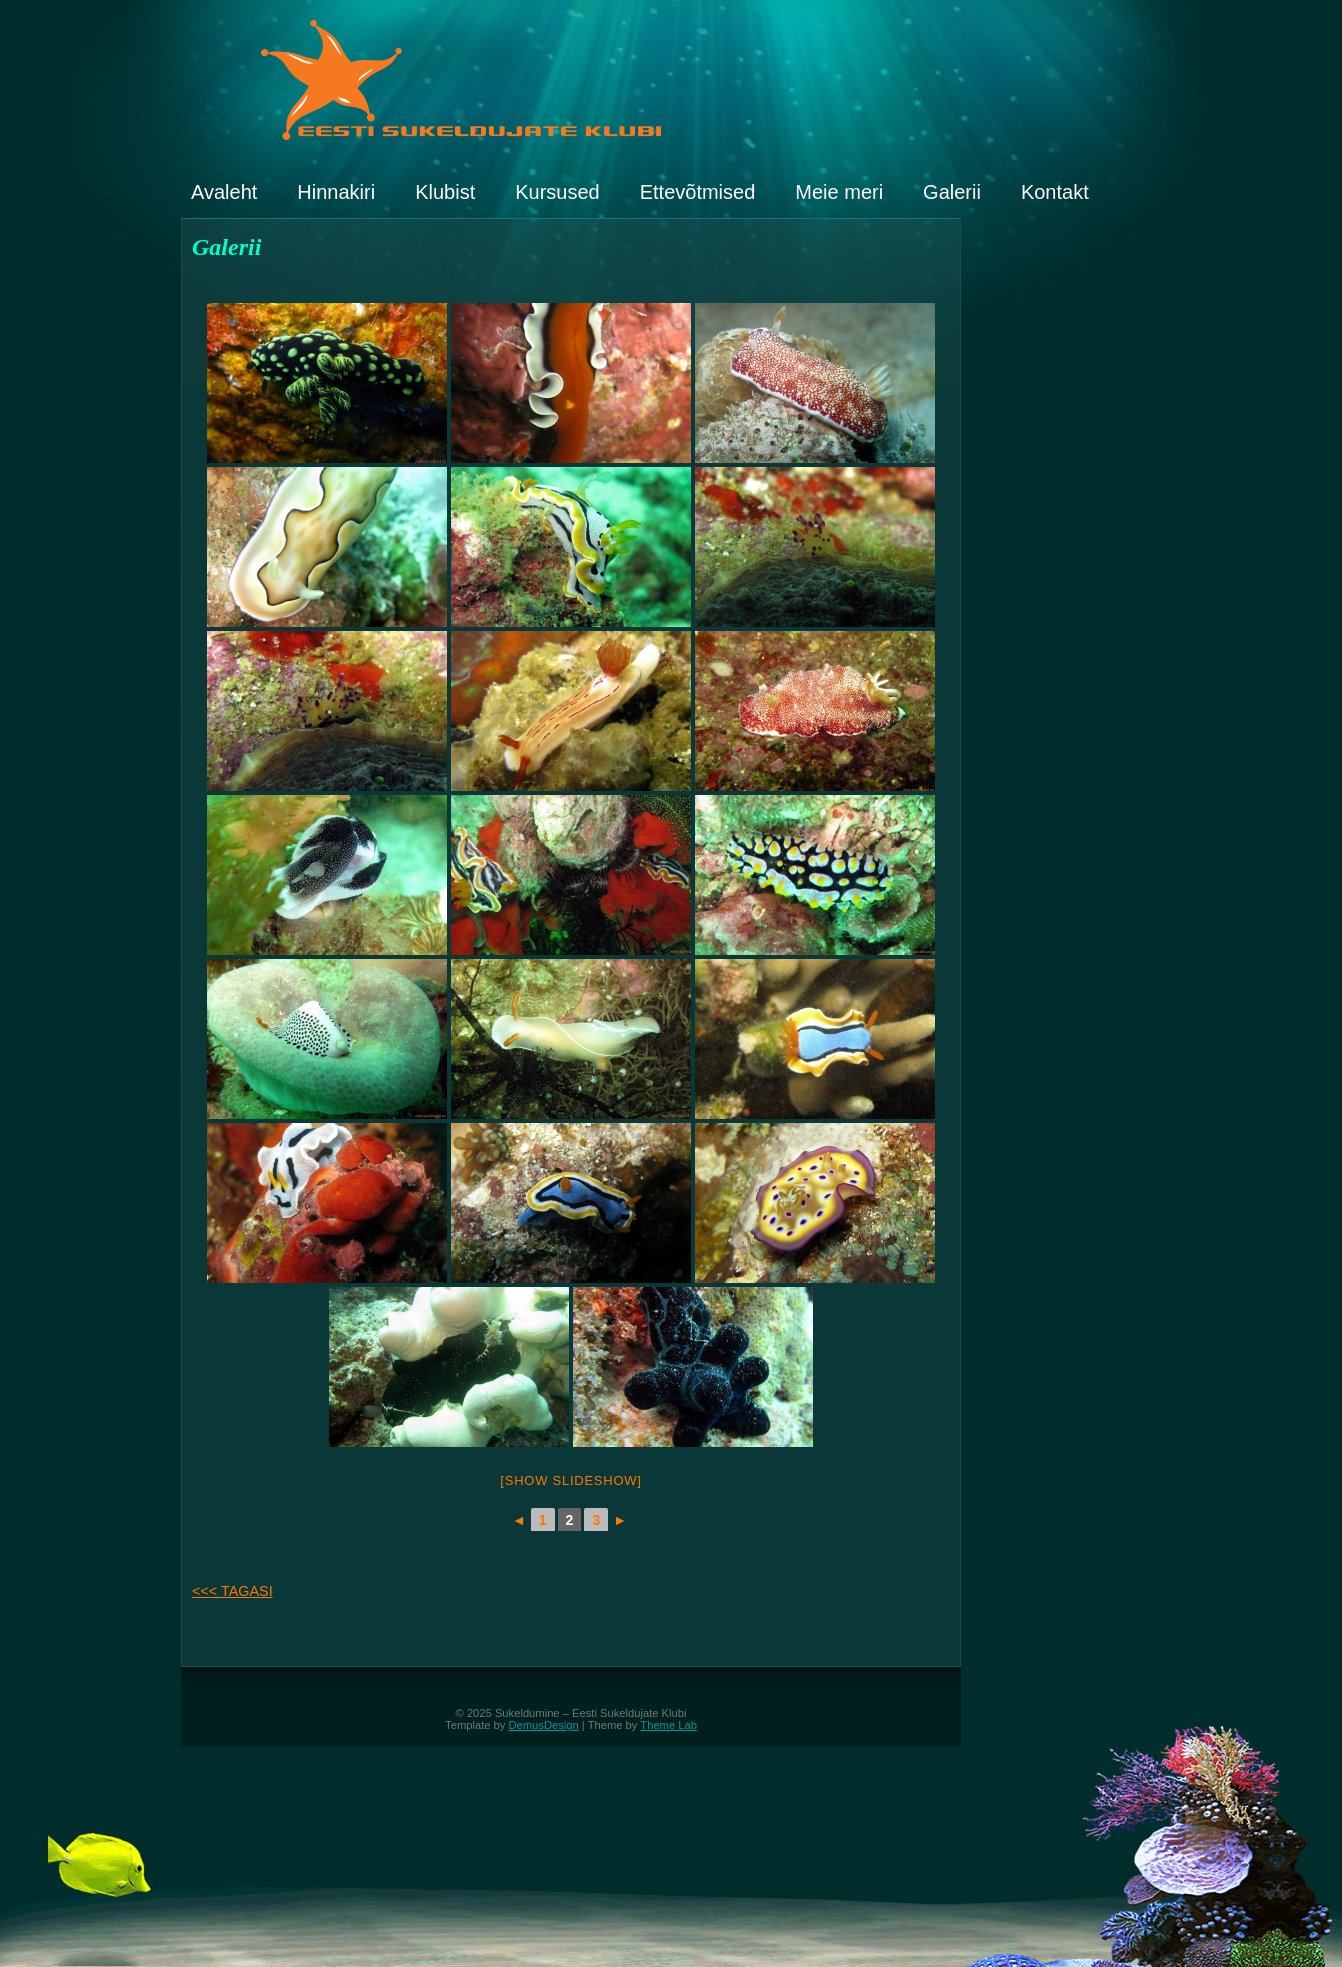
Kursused (557, 192)
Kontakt (1055, 192)
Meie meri (839, 192)
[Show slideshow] (570, 1480)
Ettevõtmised (698, 192)
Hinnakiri (336, 192)
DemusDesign (544, 1725)
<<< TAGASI (232, 1591)
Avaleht (224, 192)
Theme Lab (668, 1725)
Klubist (445, 192)
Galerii (952, 192)
